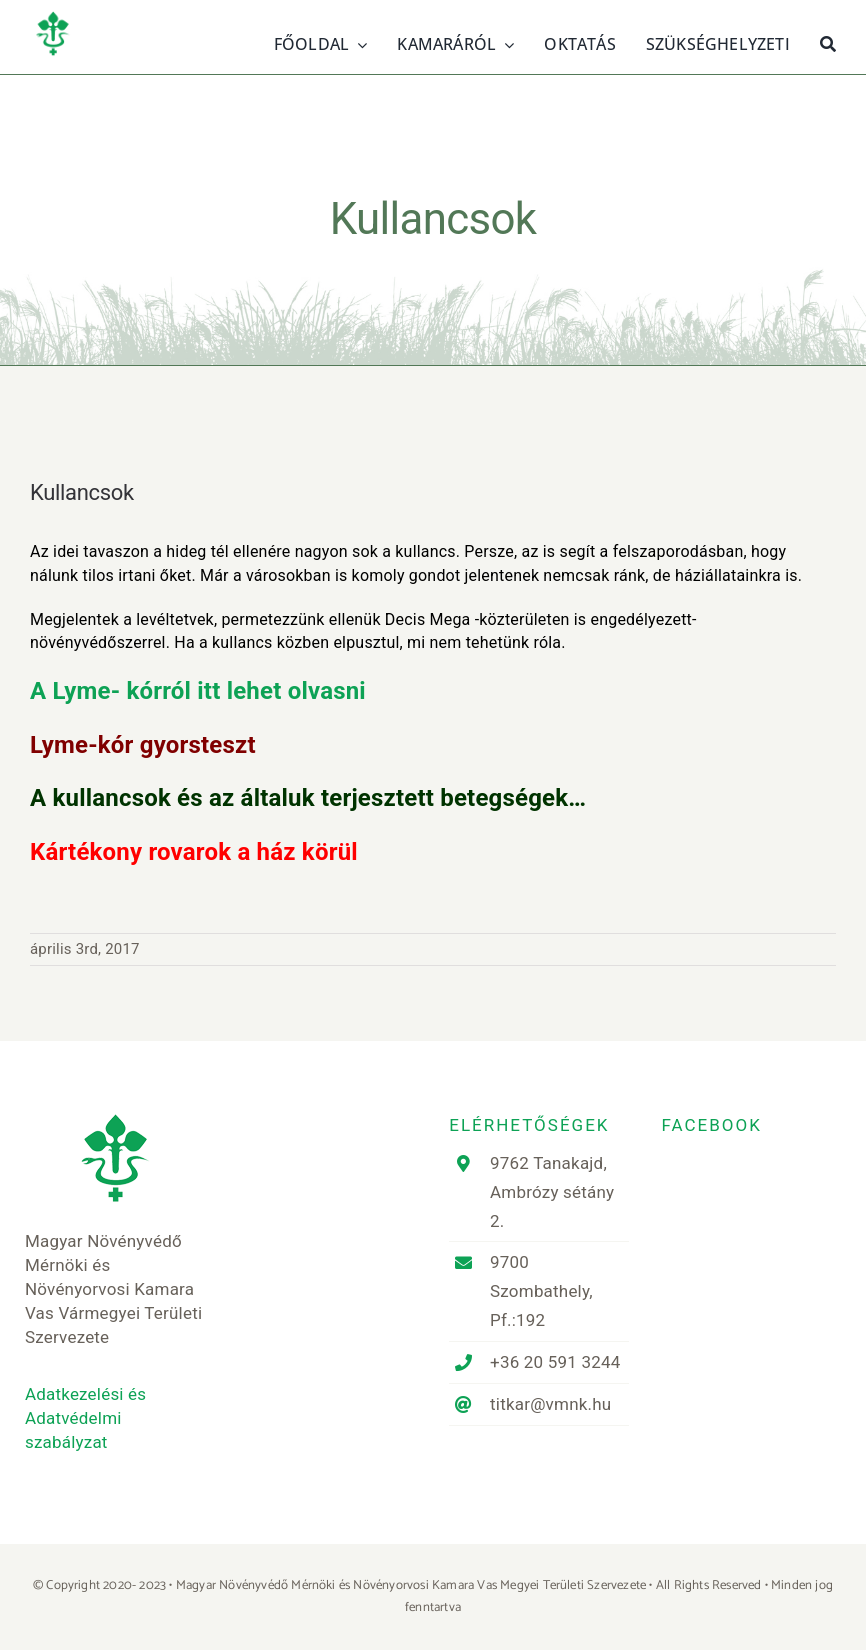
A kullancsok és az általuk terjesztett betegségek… (308, 798)
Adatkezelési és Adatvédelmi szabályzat (85, 1418)
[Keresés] (828, 42)
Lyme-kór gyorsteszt (143, 745)
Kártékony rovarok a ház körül (194, 852)
